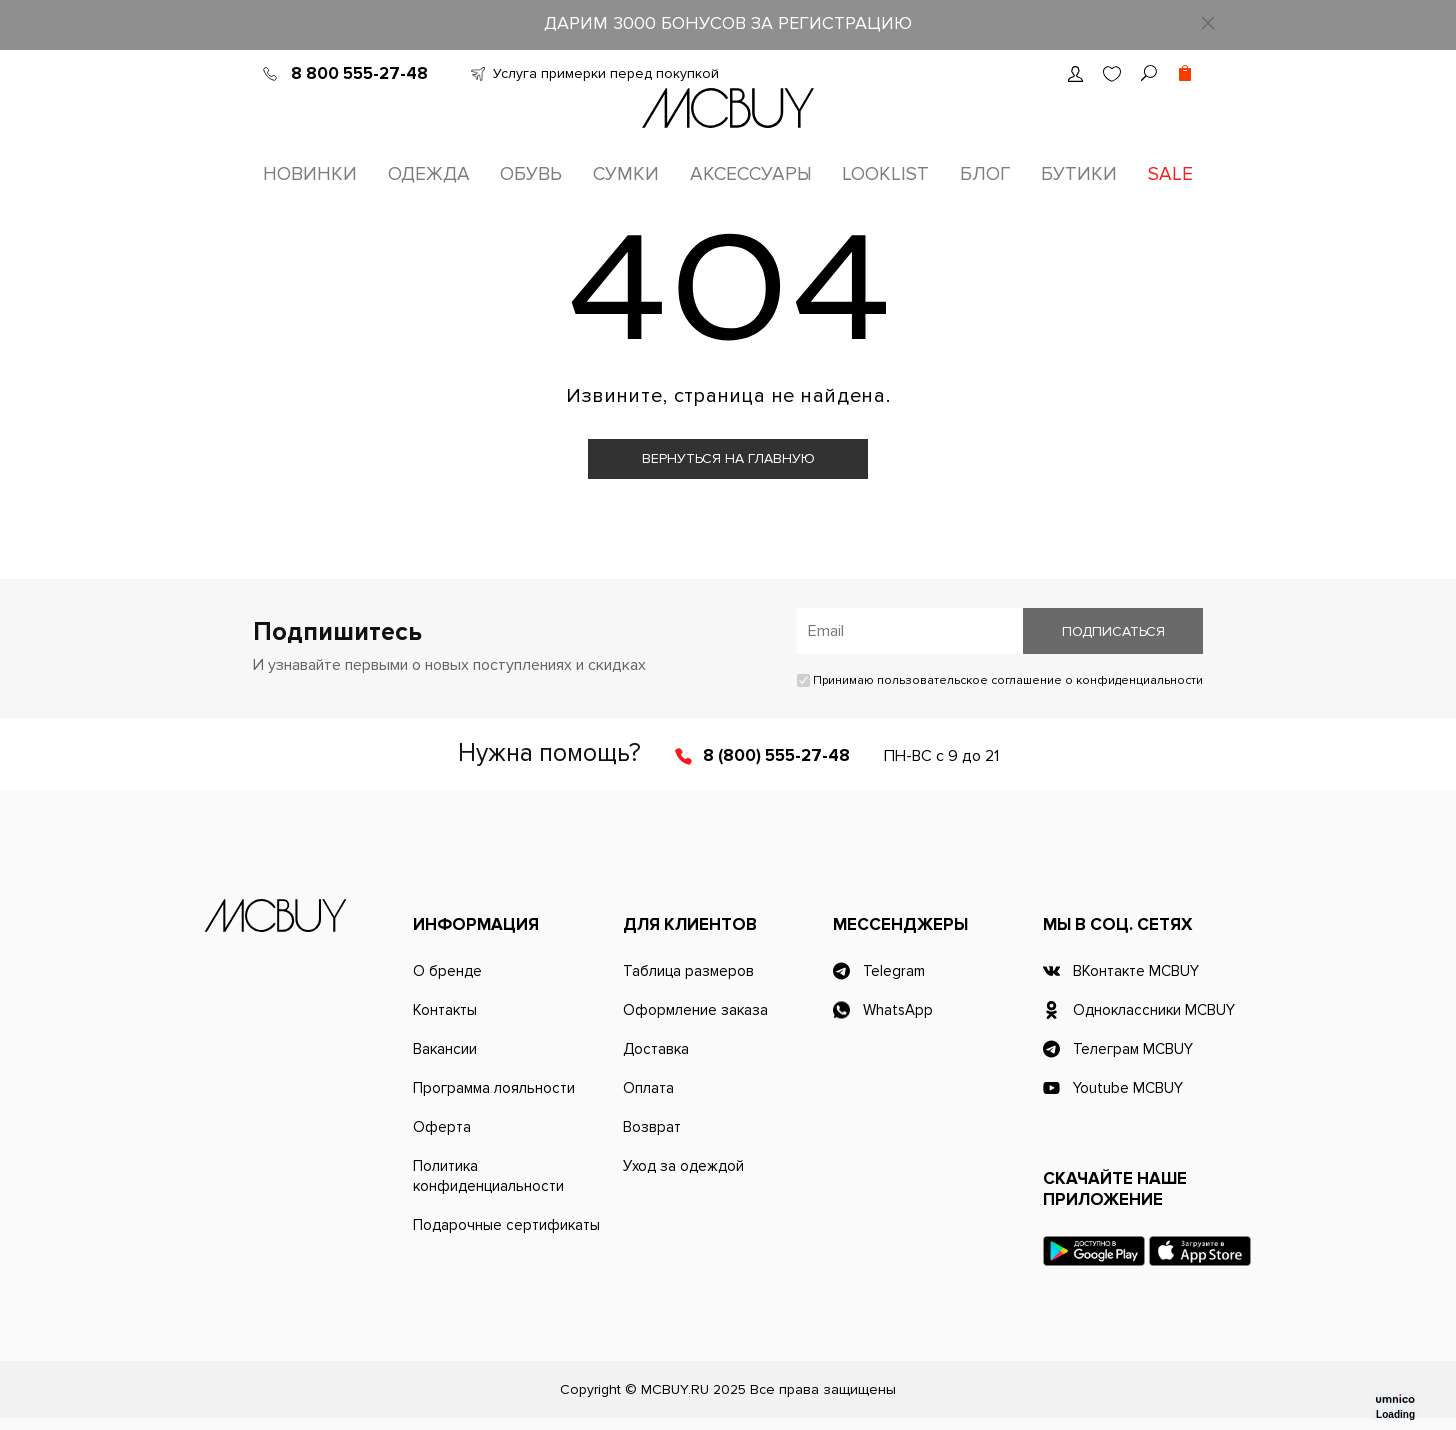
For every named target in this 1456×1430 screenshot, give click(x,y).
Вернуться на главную (728, 458)
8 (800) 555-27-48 (776, 755)
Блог (985, 174)
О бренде (447, 971)
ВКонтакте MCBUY (1136, 971)
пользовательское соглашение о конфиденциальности (1040, 680)
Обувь (531, 174)
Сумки (626, 174)
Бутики (1079, 174)
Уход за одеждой (683, 1166)
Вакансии (445, 1049)
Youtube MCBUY (1128, 1088)
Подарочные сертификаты (506, 1225)
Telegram (894, 971)
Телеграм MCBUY (1133, 1049)
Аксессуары (751, 174)
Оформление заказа (695, 1010)
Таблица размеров (688, 971)
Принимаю (1000, 680)
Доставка (656, 1049)
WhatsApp (898, 1010)
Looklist (885, 174)
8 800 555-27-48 (359, 73)
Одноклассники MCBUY (1154, 1010)
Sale (1170, 174)
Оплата (648, 1088)
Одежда (429, 174)
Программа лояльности (494, 1088)
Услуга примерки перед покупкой (606, 73)
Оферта (442, 1127)
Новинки (310, 174)
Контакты (445, 1010)
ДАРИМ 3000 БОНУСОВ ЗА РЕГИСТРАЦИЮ (728, 23)
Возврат (652, 1127)
